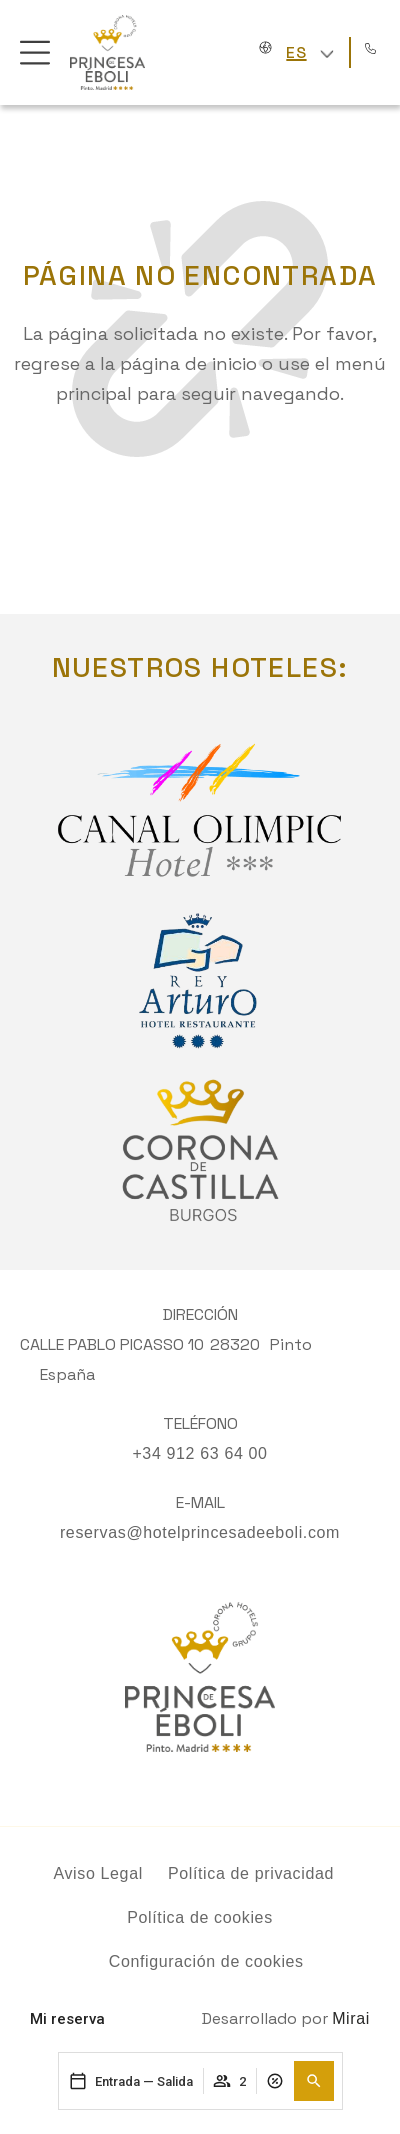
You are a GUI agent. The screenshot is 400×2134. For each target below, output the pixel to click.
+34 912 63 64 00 (199, 1453)
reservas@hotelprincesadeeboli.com (200, 1532)
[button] (314, 2081)
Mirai (351, 2018)
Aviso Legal (97, 1873)
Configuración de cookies (206, 1961)
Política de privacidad (251, 1873)
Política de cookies (200, 1917)
